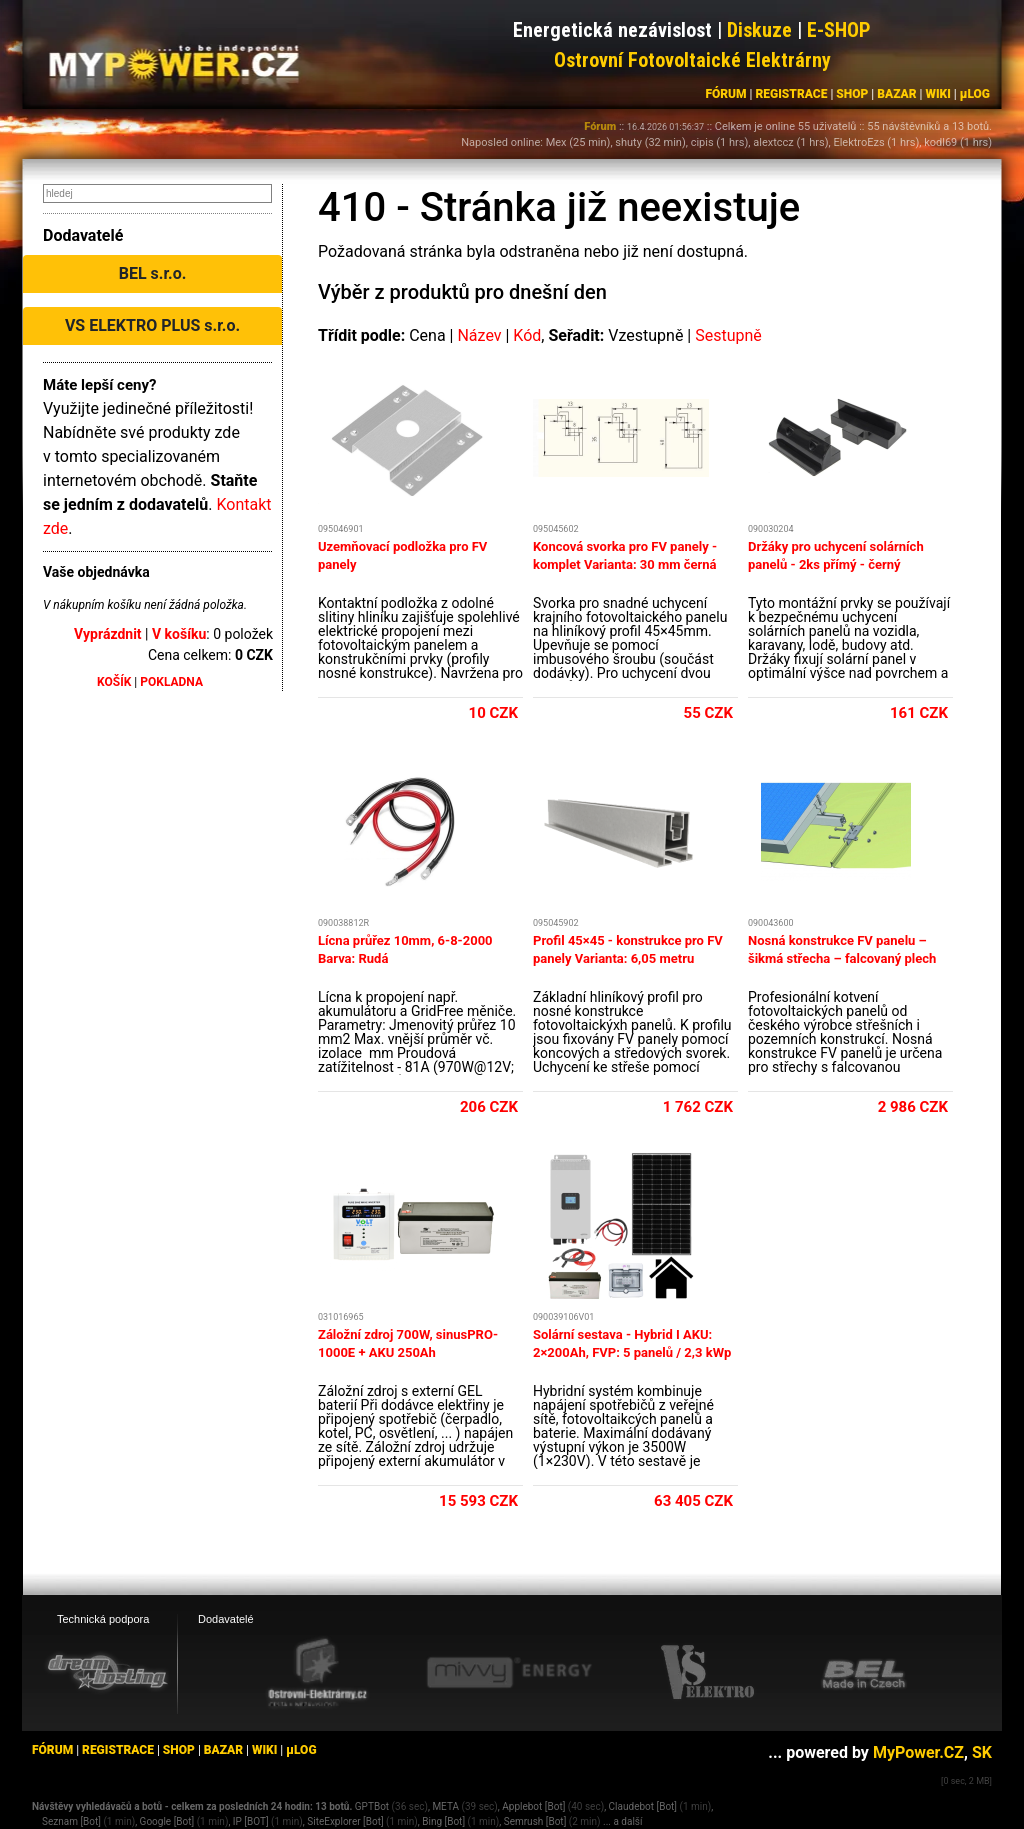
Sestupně (728, 335)
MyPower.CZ (918, 1752)
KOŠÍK (114, 682)
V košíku (179, 634)
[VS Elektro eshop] (708, 1673)
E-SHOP (839, 30)
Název (479, 335)
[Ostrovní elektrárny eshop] (318, 1674)
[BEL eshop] (864, 1673)
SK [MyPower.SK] (982, 1752)
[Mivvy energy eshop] (509, 1672)
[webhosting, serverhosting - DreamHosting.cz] (107, 1672)
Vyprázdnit (108, 634)
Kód (527, 335)
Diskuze (759, 30)
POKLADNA (171, 682)
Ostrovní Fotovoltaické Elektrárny (692, 60)
